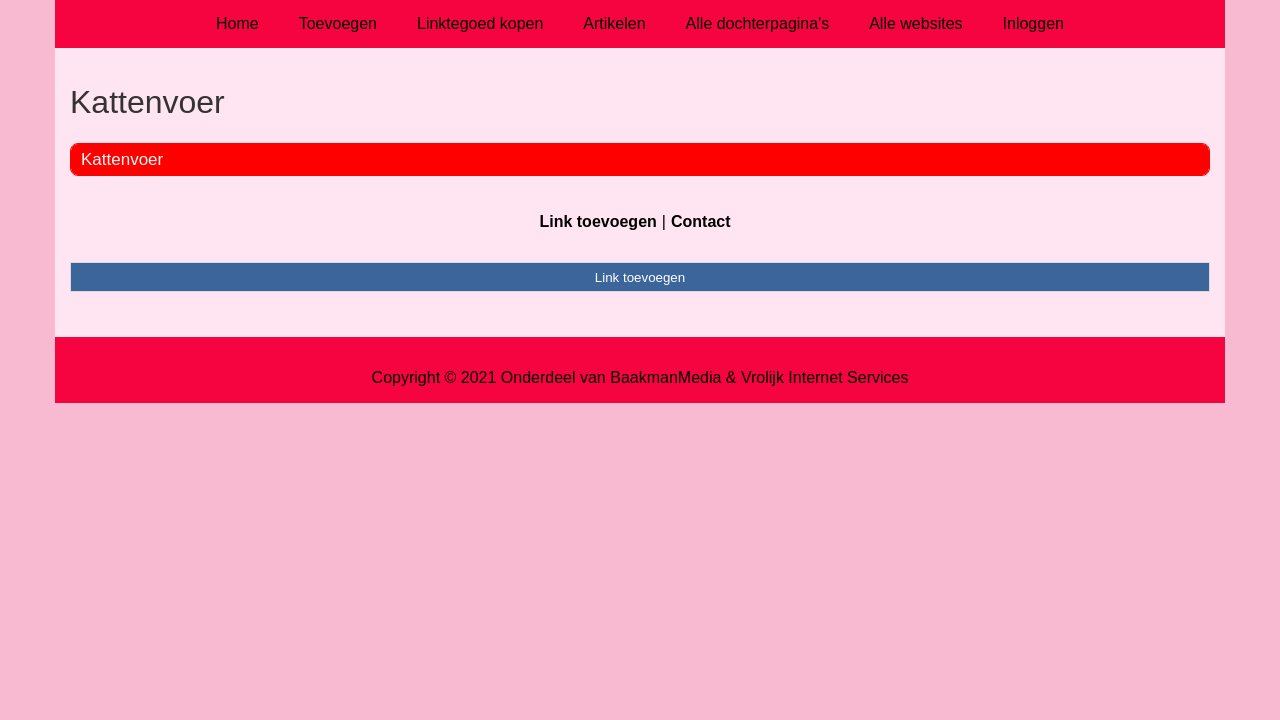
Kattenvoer (122, 159)
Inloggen (1033, 23)
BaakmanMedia (665, 377)
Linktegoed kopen (480, 23)
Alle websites (915, 23)
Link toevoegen (597, 221)
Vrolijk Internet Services (824, 377)
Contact (701, 221)
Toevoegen (338, 23)
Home (237, 23)
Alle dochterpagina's (758, 23)
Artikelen (614, 23)
